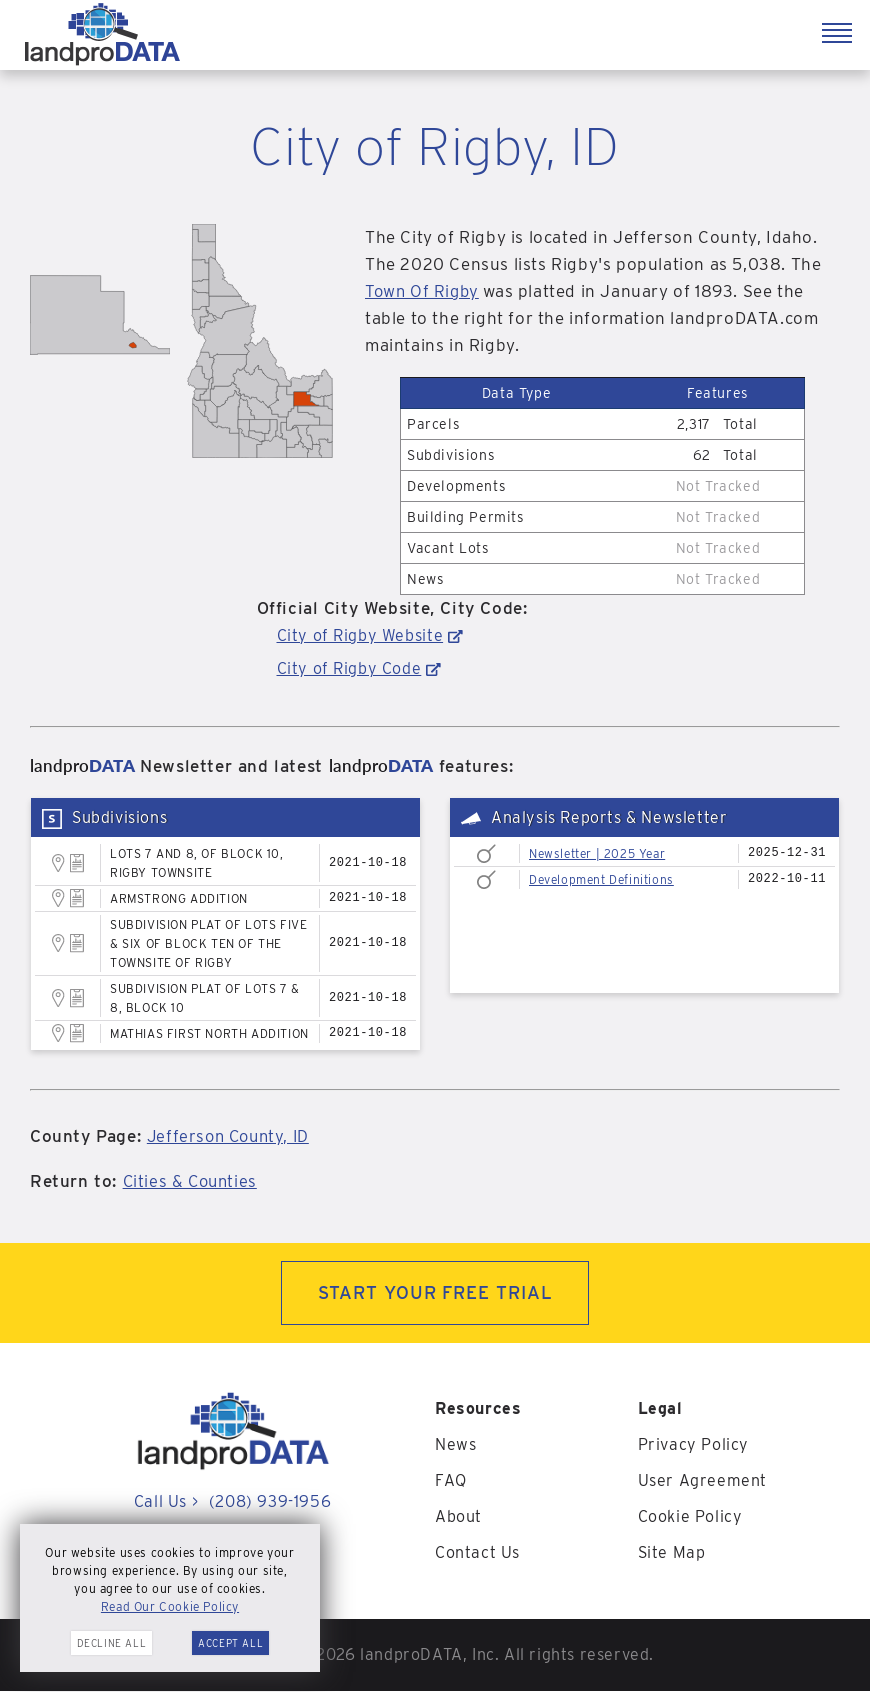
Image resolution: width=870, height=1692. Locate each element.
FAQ (451, 1481)
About (458, 1517)
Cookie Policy (690, 1517)
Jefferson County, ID (232, 1136)
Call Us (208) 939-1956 (232, 1502)
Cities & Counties (192, 1181)
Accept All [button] (230, 1643)
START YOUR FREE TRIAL (435, 1293)
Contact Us (477, 1553)
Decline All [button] (112, 1643)
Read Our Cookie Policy (170, 1606)
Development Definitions (601, 879)
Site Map (672, 1553)
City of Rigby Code (349, 668)
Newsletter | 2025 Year (597, 853)
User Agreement (702, 1481)
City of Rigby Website (360, 635)
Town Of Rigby (424, 291)
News (455, 1445)
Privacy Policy (693, 1445)
